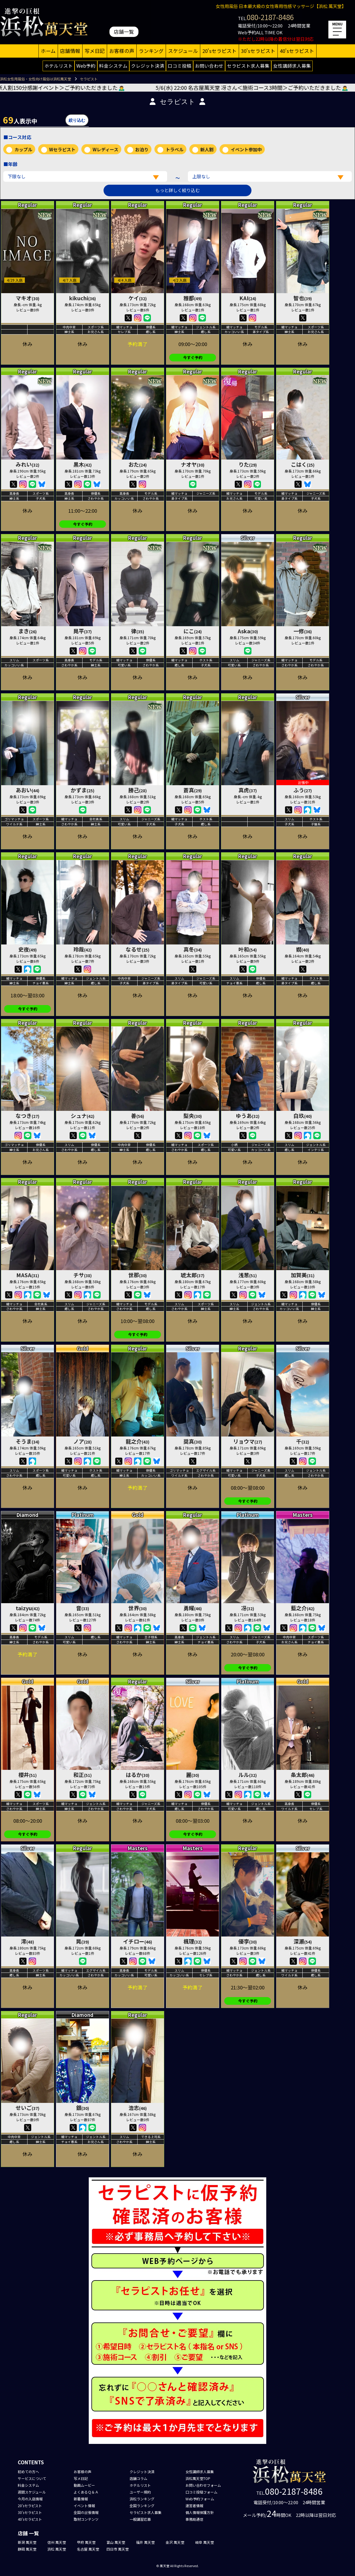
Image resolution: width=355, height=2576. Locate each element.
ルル (247, 1774)
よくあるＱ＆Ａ (86, 2491)
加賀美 (302, 1275)
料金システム (113, 65)
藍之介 (302, 1608)
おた (137, 464)
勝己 (137, 790)
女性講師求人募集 (292, 65)
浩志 (137, 2107)
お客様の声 (121, 50)
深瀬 (302, 1941)
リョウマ (247, 1441)
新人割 (207, 149)
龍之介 (137, 1441)
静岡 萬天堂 (27, 2548)
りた (247, 464)
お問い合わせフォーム (203, 2485)
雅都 (192, 298)
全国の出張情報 (86, 2512)
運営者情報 (194, 2505)
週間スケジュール (32, 2491)
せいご (27, 2107)
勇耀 (192, 1608)
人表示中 (20, 119)
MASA (27, 1275)
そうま (27, 1441)
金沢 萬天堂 (175, 2542)
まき (27, 631)
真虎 (247, 790)
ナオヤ (192, 464)
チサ (82, 1275)
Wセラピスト (62, 149)
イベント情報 (84, 2505)
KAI (247, 298)
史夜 (27, 949)
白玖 (302, 1115)
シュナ (82, 1115)
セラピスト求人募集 (248, 65)
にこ (192, 631)
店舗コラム (138, 2478)
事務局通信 (194, 2519)
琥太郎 (192, 1275)
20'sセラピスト (219, 50)
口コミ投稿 (179, 65)
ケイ (137, 298)
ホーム (48, 50)
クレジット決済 (147, 65)
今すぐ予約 (192, 357)
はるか (137, 1774)
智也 (302, 298)
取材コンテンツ (86, 2519)
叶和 (247, 949)
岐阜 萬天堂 (204, 2542)
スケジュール (183, 50)
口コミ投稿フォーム (201, 2491)
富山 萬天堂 (115, 2542)
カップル (23, 149)
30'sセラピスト (258, 50)
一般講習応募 (140, 2519)
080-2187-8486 (270, 17)
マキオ (27, 298)
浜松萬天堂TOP (197, 2478)
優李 (247, 1941)
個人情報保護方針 (199, 2512)
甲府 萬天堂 (86, 2542)
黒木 (82, 464)
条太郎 (302, 1774)
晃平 (82, 631)
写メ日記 (95, 50)
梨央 (192, 1115)
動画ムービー (84, 2485)
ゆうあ (247, 1115)
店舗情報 (70, 50)
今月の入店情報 (30, 2498)
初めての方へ (28, 2471)
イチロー (137, 1941)
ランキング (151, 50)
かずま (82, 790)
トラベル (174, 149)
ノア (82, 1441)
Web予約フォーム (199, 2498)
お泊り (142, 149)
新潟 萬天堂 (27, 2542)
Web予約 (86, 65)
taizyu (28, 1608)
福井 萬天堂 (145, 2542)
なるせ (137, 949)
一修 (302, 631)
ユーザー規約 (140, 2491)
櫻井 (27, 1774)
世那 (137, 1275)
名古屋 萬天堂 (88, 2548)
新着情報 (81, 2498)
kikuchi (82, 298)
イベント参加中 (246, 149)
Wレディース (105, 149)
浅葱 (247, 1275)
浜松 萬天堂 (56, 2548)
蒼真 (192, 790)
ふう (302, 790)
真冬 (192, 949)
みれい (27, 464)
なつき (27, 1115)
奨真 (192, 1441)
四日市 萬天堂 (117, 2548)
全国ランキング (142, 2505)
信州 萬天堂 (56, 2542)
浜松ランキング (142, 2498)
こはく (302, 464)
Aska (248, 631)
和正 (82, 1774)
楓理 (192, 1941)
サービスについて (32, 2478)
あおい (27, 790)
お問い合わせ (209, 65)
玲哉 (82, 949)
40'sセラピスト (297, 50)
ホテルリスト (58, 65)
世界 (137, 1608)
